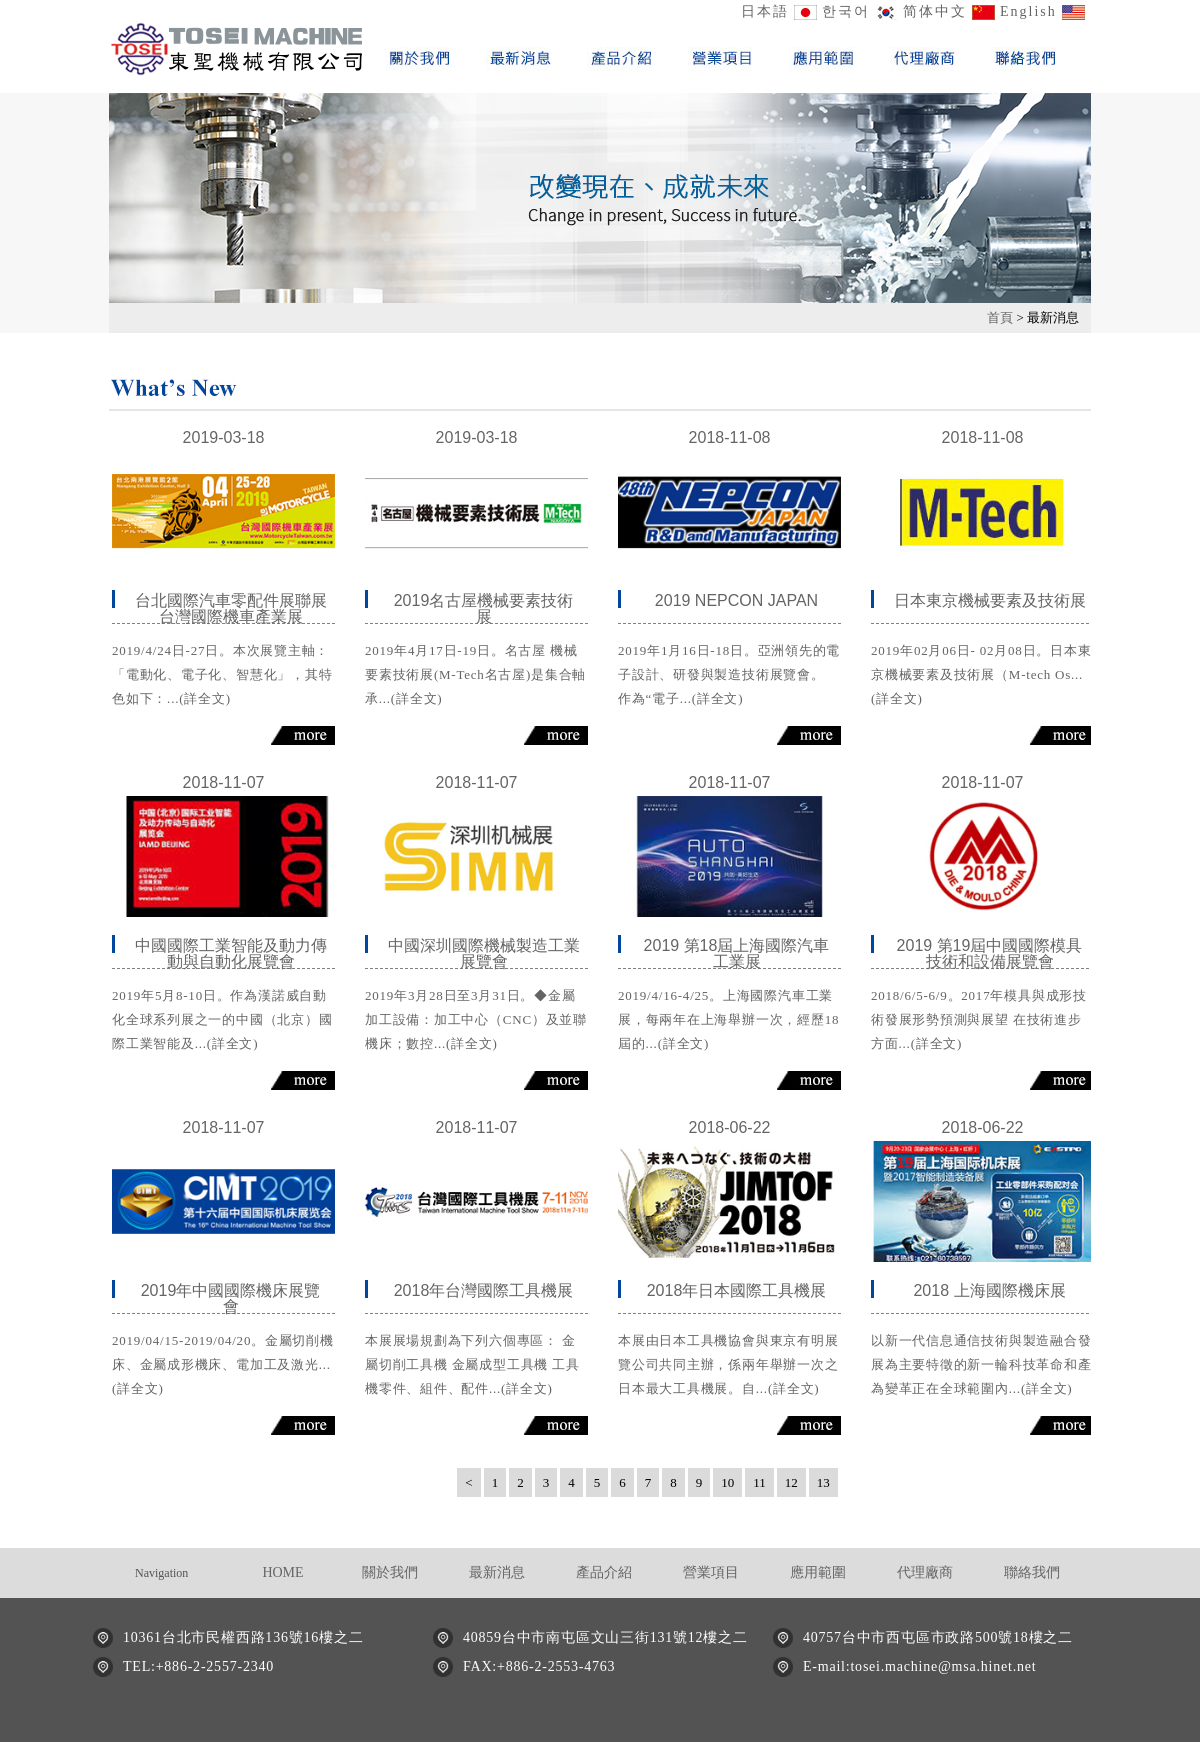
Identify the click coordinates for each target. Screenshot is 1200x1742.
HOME (282, 1572)
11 (759, 1482)
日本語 (765, 11)
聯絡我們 (1032, 1572)
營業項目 (711, 1572)
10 (727, 1482)
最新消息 (497, 1572)
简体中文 (935, 11)
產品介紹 (604, 1572)
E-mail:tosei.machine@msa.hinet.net (919, 1666)
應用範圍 (818, 1572)
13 (823, 1482)
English (1028, 11)
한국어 (846, 11)
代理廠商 (925, 1572)
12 (791, 1482)
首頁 (1001, 317)
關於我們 (390, 1572)
